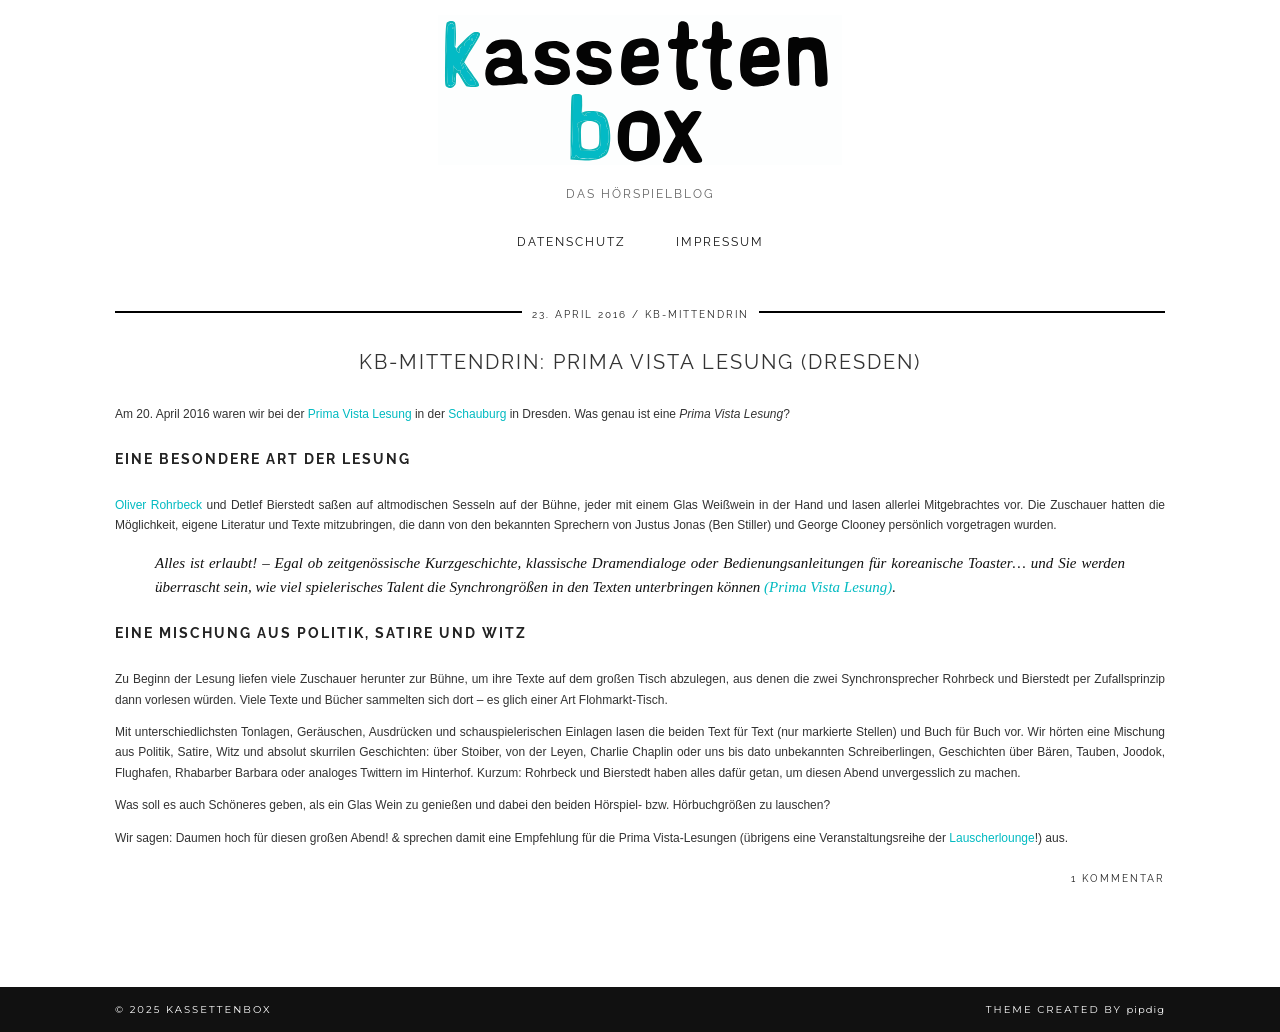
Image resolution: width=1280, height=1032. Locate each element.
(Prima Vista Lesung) (828, 587)
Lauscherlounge (991, 838)
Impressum (720, 242)
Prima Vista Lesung (360, 414)
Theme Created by (1075, 1009)
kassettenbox (219, 1009)
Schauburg (477, 414)
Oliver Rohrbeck (158, 505)
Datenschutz (571, 242)
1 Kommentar (1118, 878)
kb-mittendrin (697, 314)
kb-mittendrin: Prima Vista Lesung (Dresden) (640, 362)
